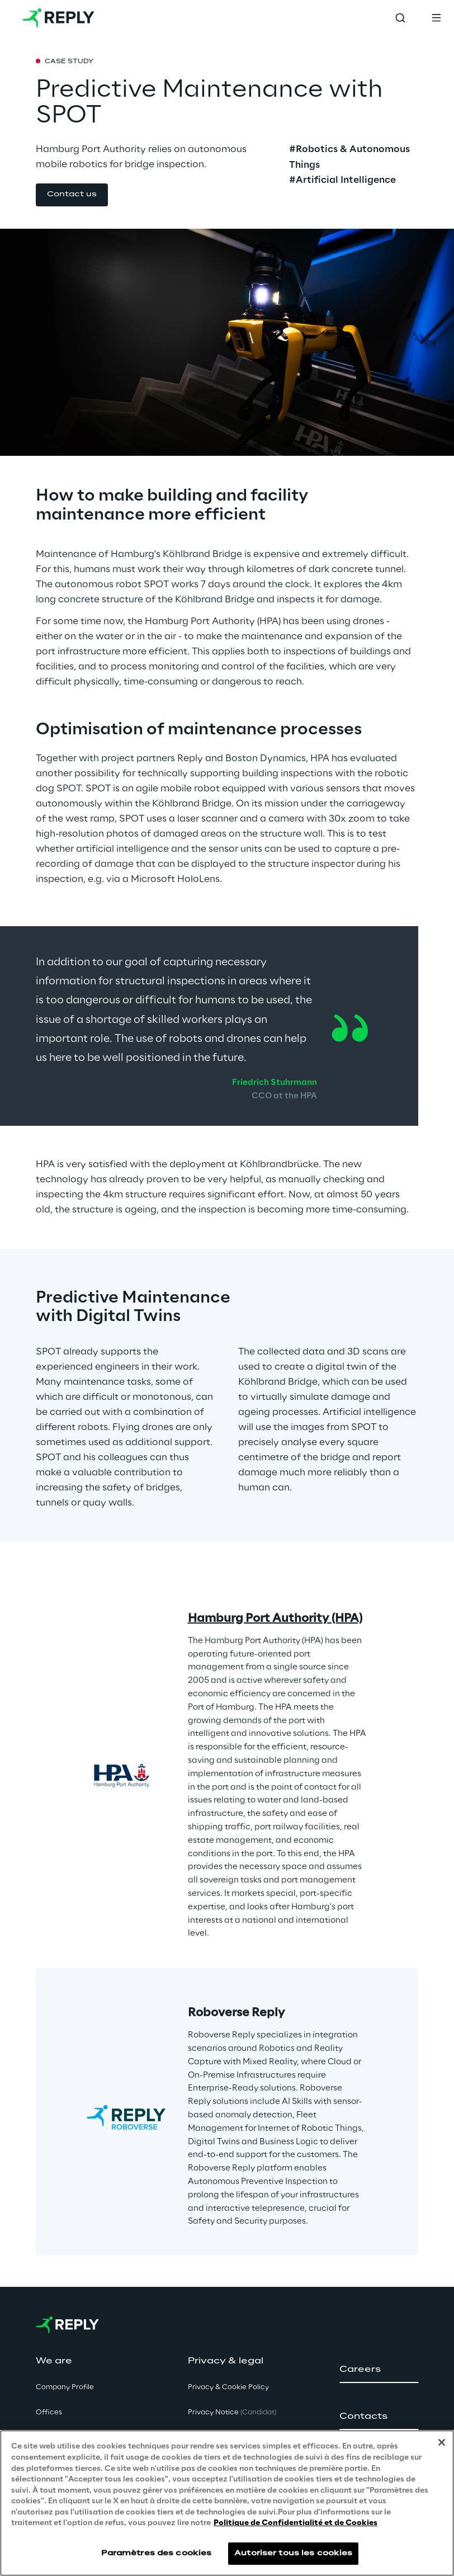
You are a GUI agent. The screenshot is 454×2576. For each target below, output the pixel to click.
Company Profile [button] (65, 2387)
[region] (227, 2503)
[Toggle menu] (436, 18)
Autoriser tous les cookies (293, 2553)
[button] (72, 194)
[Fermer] (441, 2442)
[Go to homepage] (58, 18)
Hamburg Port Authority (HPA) (275, 1618)
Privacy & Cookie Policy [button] (228, 2387)
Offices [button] (49, 2412)
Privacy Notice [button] (232, 2412)
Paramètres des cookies (156, 2553)
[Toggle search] (400, 18)
